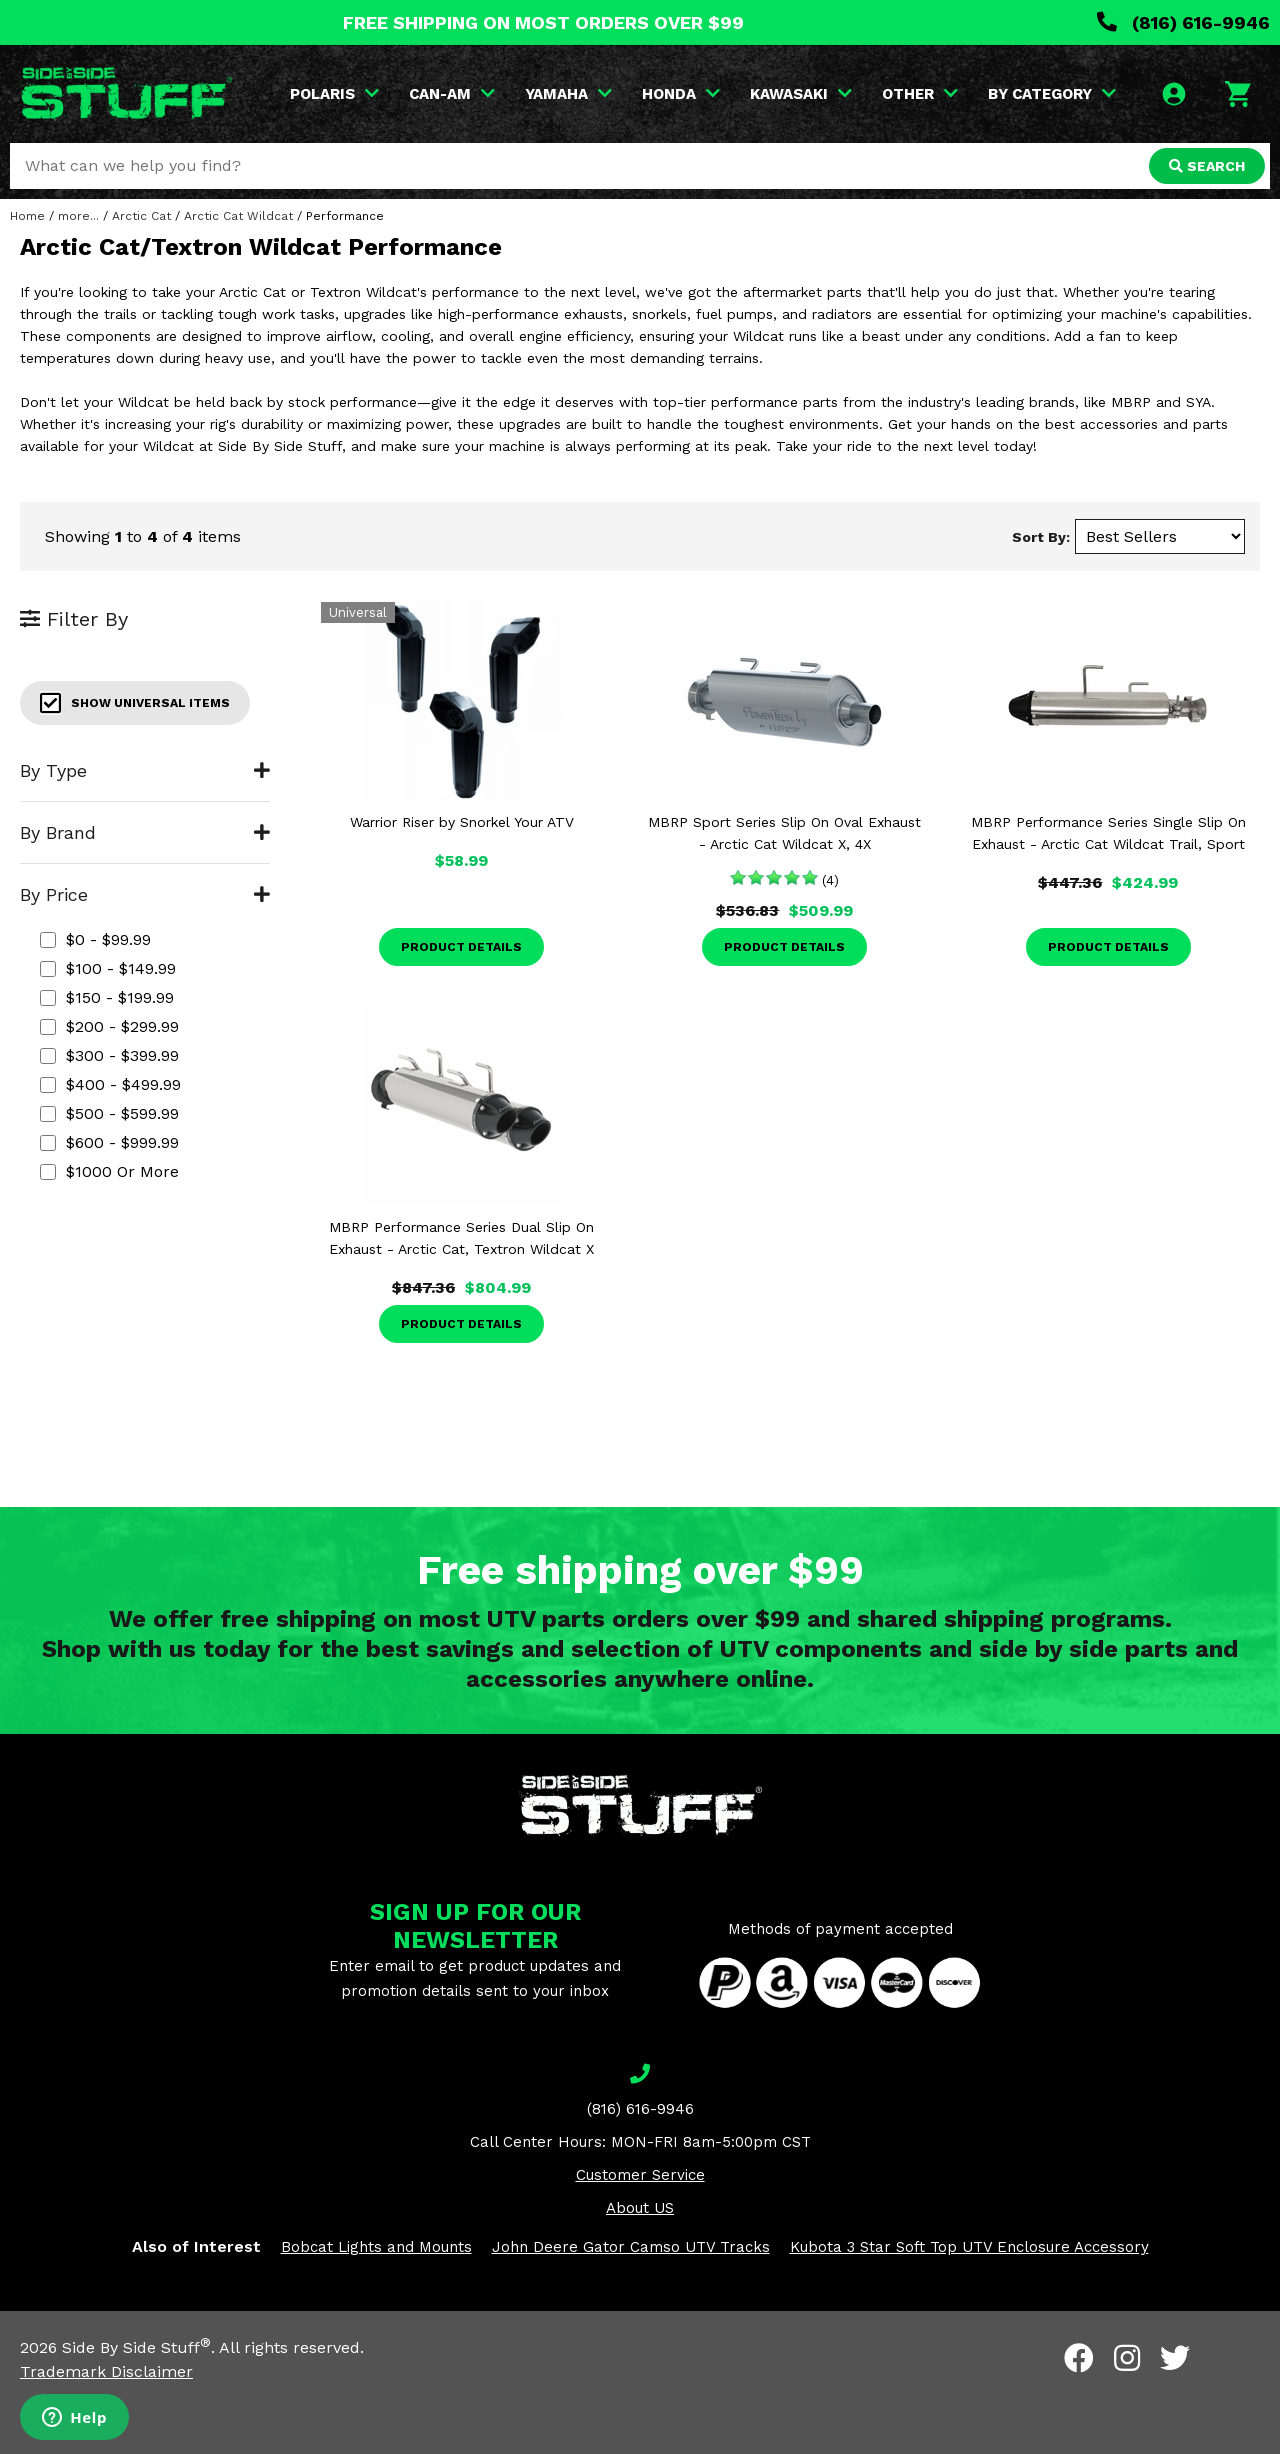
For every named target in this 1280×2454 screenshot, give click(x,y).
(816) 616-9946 (1183, 22)
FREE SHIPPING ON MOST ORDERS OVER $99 (543, 22)
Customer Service (640, 2175)
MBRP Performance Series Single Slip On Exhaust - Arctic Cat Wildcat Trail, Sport (1108, 833)
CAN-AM (452, 94)
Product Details (461, 947)
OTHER (920, 94)
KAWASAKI (801, 94)
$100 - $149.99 (108, 968)
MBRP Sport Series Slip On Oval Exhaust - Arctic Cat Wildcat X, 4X (784, 833)
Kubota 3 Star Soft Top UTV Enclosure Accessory (969, 2247)
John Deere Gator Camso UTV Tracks (631, 2247)
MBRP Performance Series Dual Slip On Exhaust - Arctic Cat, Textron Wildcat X (461, 1238)
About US (640, 2208)
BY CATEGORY (1052, 94)
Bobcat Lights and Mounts (376, 2247)
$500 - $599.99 (109, 1113)
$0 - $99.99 (95, 939)
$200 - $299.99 (109, 1026)
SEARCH (1207, 166)
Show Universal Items (135, 703)
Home (27, 216)
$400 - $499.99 (110, 1084)
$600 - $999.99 (109, 1142)
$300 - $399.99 (109, 1055)
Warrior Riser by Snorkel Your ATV (462, 822)
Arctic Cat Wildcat (238, 216)
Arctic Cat (141, 216)
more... (78, 216)
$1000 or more (109, 1171)
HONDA (681, 94)
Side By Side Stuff (136, 2347)
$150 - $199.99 (107, 997)
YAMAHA (568, 94)
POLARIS (334, 94)
